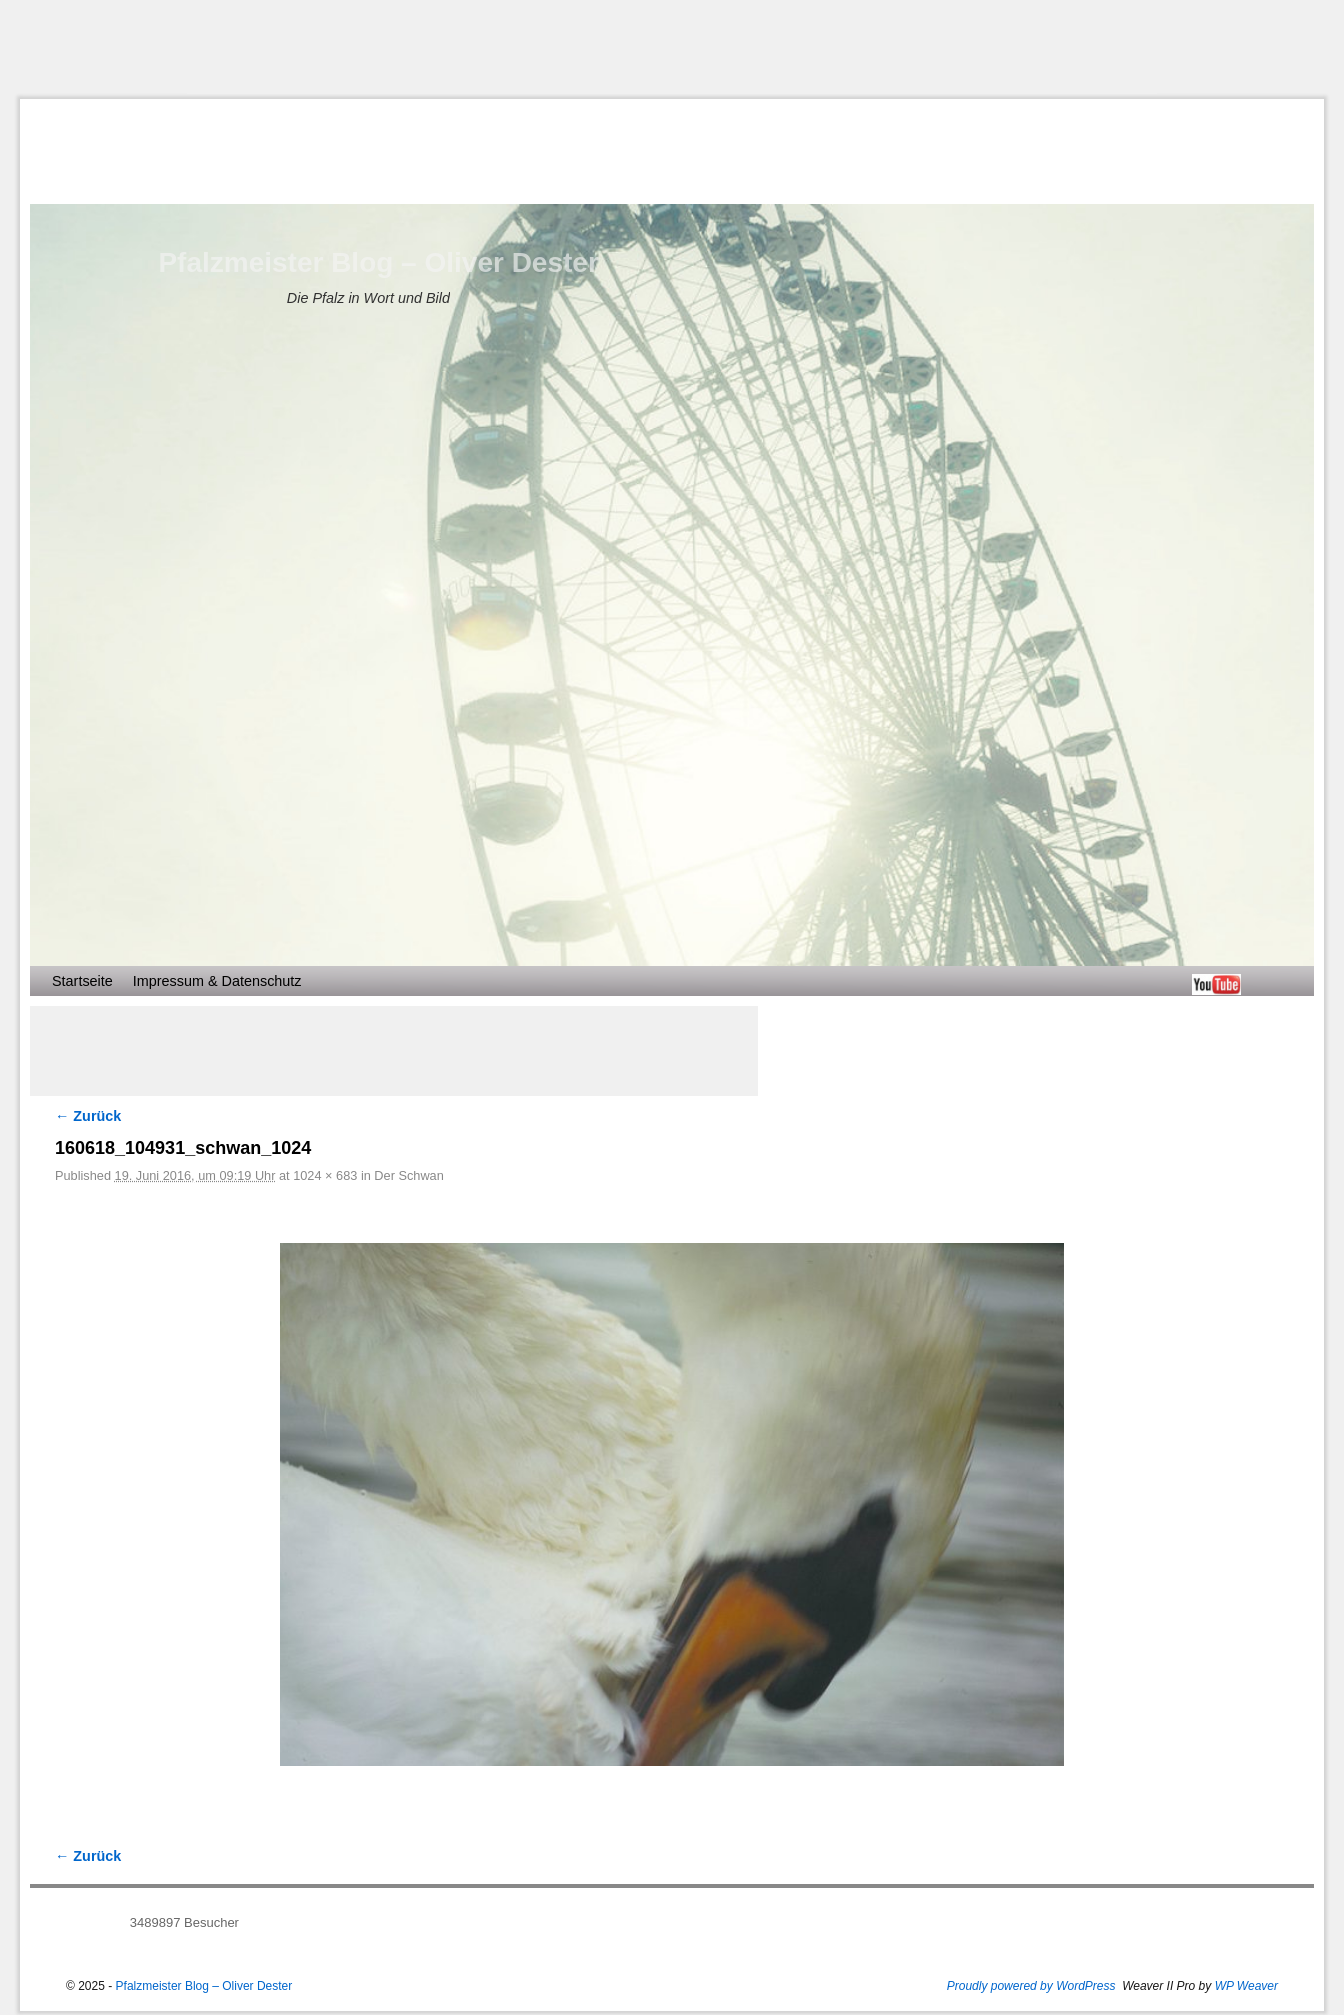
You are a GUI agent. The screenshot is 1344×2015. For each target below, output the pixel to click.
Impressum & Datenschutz (217, 981)
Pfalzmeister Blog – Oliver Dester (378, 262)
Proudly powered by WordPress (1031, 1986)
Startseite (82, 981)
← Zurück (88, 1116)
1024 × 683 (325, 1175)
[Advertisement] (672, 49)
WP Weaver (1246, 1986)
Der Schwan (408, 1175)
